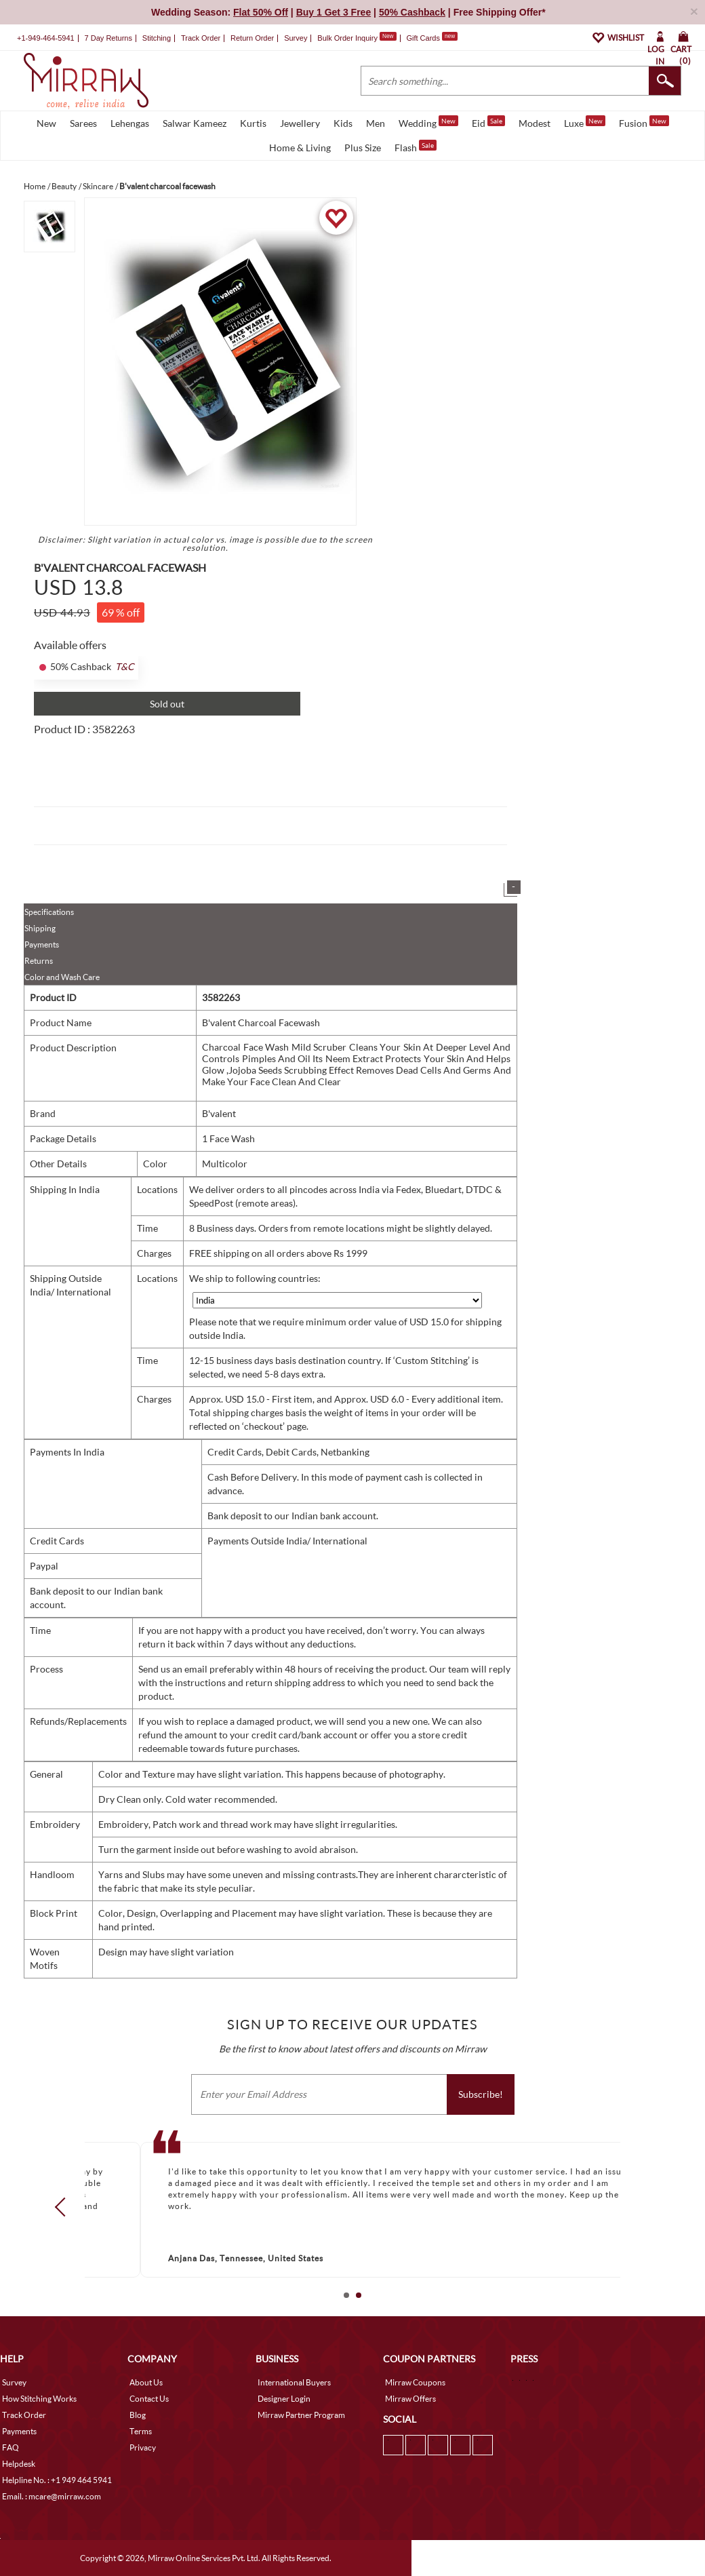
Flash (416, 146)
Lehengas (129, 123)
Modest (534, 123)
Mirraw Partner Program (301, 2415)
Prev (64, 2207)
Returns (38, 961)
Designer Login (284, 2399)
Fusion (644, 122)
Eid (488, 122)
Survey (295, 38)
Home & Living (300, 147)
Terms (140, 2431)
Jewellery (300, 123)
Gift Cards (432, 38)
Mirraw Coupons (415, 2382)
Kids (343, 123)
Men (375, 123)
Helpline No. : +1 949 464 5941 (57, 2480)
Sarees (83, 123)
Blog (137, 2415)
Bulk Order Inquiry (347, 38)
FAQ (10, 2447)
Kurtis (253, 123)
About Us (146, 2382)
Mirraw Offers (410, 2399)
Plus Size (362, 147)
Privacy (142, 2447)
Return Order (252, 38)
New (46, 123)
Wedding (428, 122)
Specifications (49, 912)
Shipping (40, 928)
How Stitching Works (39, 2399)
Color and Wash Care (62, 977)
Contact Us (149, 2399)
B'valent (219, 1113)
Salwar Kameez (194, 123)
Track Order (200, 38)
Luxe (584, 122)
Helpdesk (18, 2464)
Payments (41, 944)
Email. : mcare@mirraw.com (51, 2496)
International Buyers (294, 2382)
